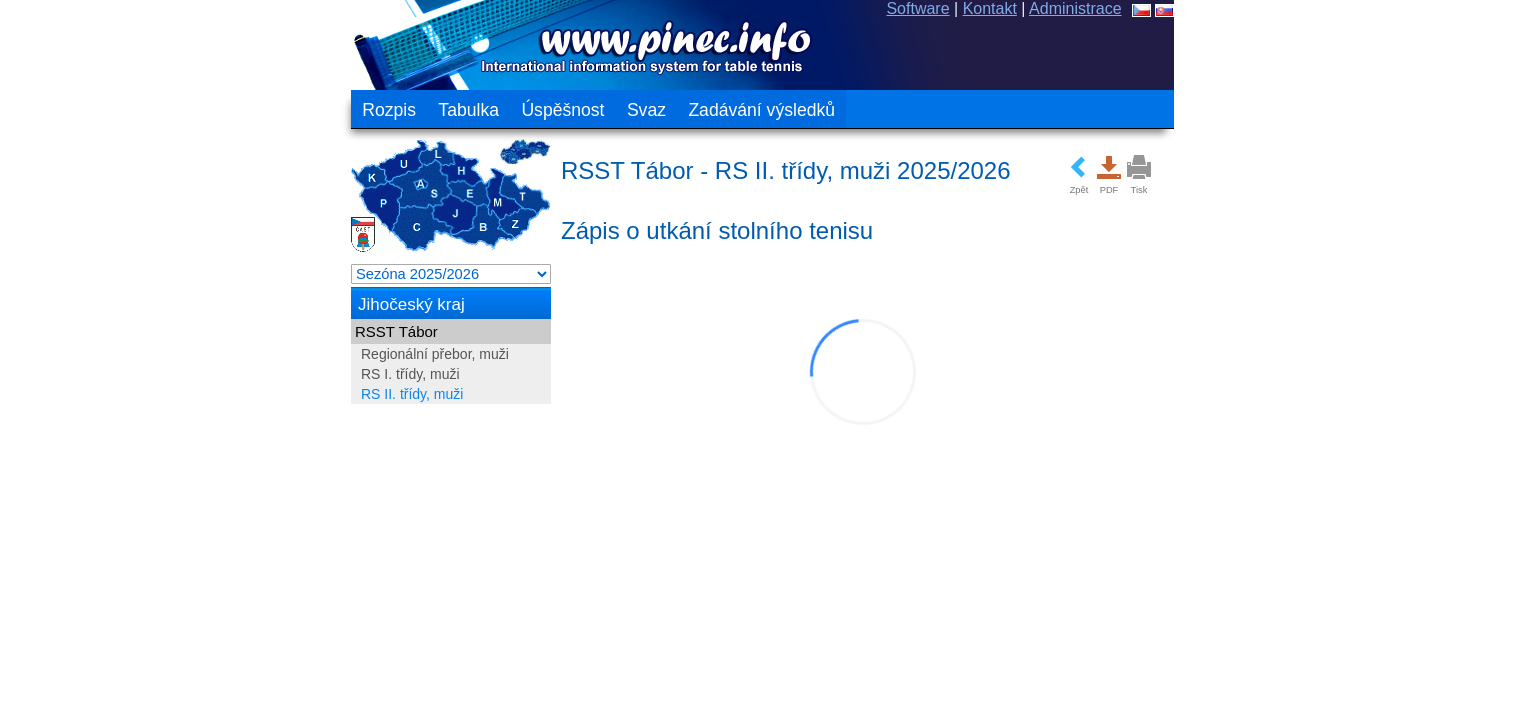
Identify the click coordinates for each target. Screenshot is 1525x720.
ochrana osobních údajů (1349, 652)
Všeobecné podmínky (1169, 652)
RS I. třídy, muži (140, 374)
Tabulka (198, 110)
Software (1188, 8)
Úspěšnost (292, 110)
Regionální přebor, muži (165, 354)
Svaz (375, 110)
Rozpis (119, 110)
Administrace (1346, 8)
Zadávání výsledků (491, 110)
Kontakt (1260, 8)
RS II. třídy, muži (142, 394)
